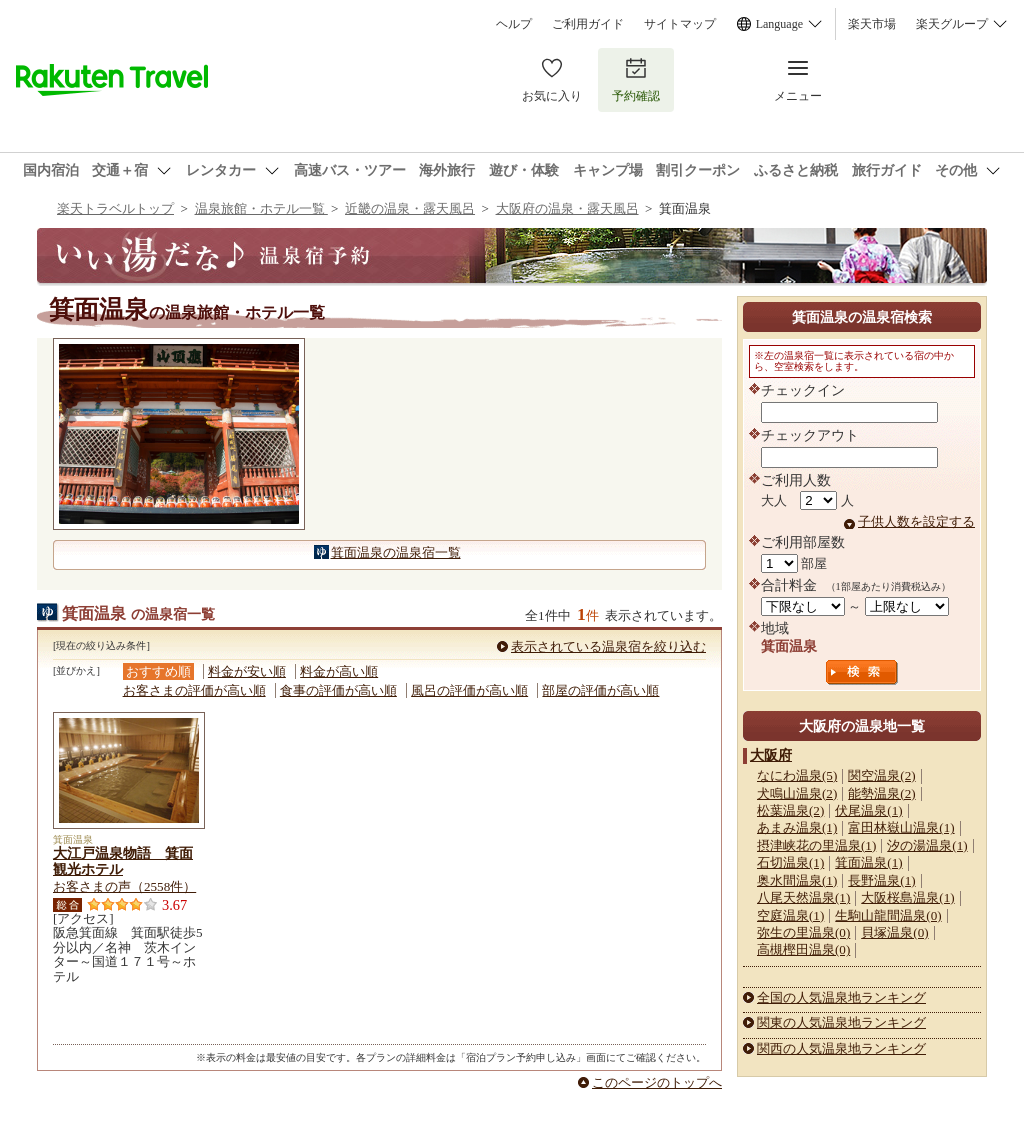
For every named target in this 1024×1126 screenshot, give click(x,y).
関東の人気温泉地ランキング (841, 1022)
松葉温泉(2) (790, 810)
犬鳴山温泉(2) (797, 793)
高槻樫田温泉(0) (803, 949)
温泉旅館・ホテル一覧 (261, 208)
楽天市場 (872, 24)
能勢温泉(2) (881, 793)
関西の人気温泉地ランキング (841, 1048)
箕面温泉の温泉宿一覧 (396, 552)
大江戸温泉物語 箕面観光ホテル (123, 861)
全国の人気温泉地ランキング (841, 997)
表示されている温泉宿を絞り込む (608, 646)
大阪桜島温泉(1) (907, 897)
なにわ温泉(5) (797, 775)
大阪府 (771, 755)
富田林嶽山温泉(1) (901, 827)
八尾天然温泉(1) (803, 897)
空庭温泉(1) (790, 915)
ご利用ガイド (588, 24)
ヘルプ (514, 24)
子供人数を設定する (916, 521)
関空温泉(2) (881, 775)
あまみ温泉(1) (797, 827)
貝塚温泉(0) (894, 932)
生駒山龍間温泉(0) (888, 915)
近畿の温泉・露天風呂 (410, 208)
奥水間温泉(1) (797, 880)
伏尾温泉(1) (868, 810)
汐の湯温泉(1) (927, 845)
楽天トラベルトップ (115, 208)
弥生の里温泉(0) (803, 932)
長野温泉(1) (881, 880)
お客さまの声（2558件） (124, 886)
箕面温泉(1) (868, 862)
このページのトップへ (657, 1082)
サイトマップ (680, 24)
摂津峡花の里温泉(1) (816, 845)
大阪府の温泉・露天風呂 (567, 208)
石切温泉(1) (790, 862)
